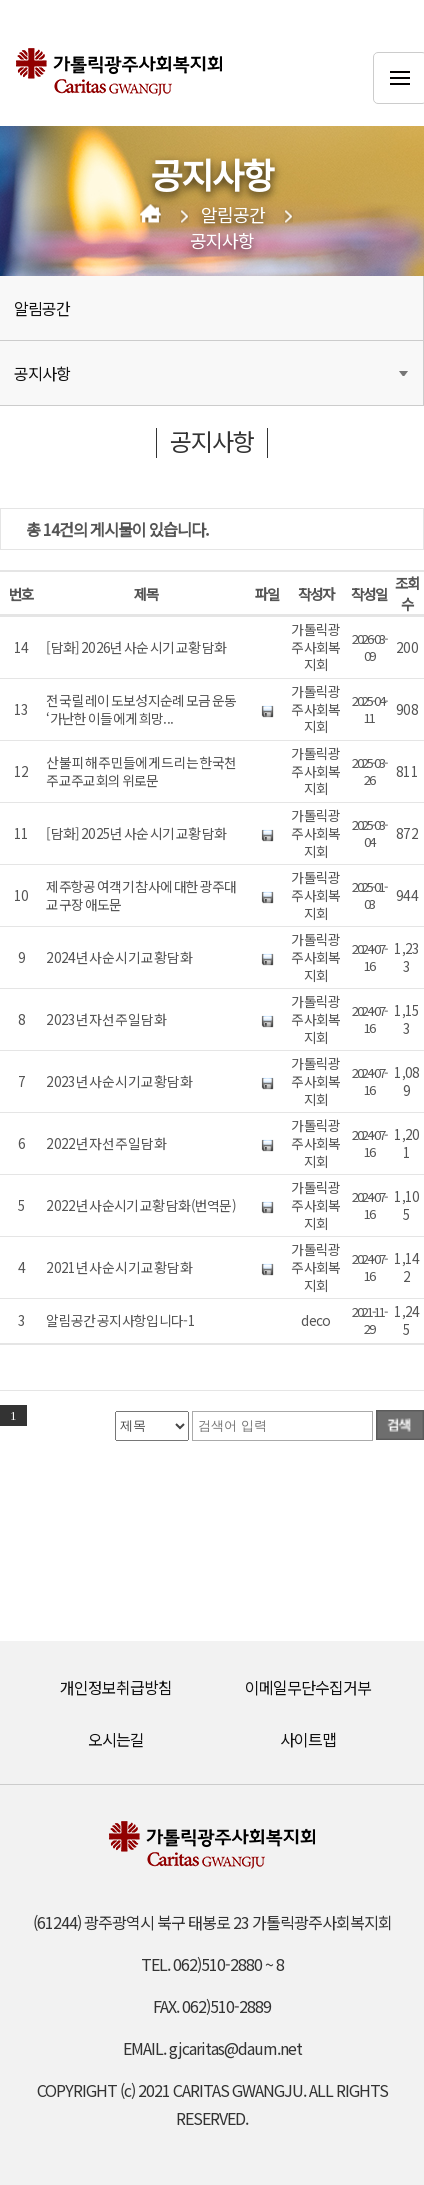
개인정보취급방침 (116, 1687)
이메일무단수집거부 (308, 1687)
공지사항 (222, 241)
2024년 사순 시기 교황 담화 (118, 958)
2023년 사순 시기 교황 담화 (118, 1082)
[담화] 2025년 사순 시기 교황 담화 (136, 834)
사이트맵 (308, 1739)
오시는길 (116, 1739)
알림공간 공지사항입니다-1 (120, 1321)
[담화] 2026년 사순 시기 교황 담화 (136, 648)
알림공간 (233, 215)
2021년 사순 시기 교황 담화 (118, 1268)
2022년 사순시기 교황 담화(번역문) (141, 1206)
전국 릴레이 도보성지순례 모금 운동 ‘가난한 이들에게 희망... (141, 709)
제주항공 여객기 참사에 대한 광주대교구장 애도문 (141, 895)
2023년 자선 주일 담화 (105, 1020)
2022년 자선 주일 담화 (105, 1144)
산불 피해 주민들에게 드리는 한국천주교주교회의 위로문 (141, 771)
